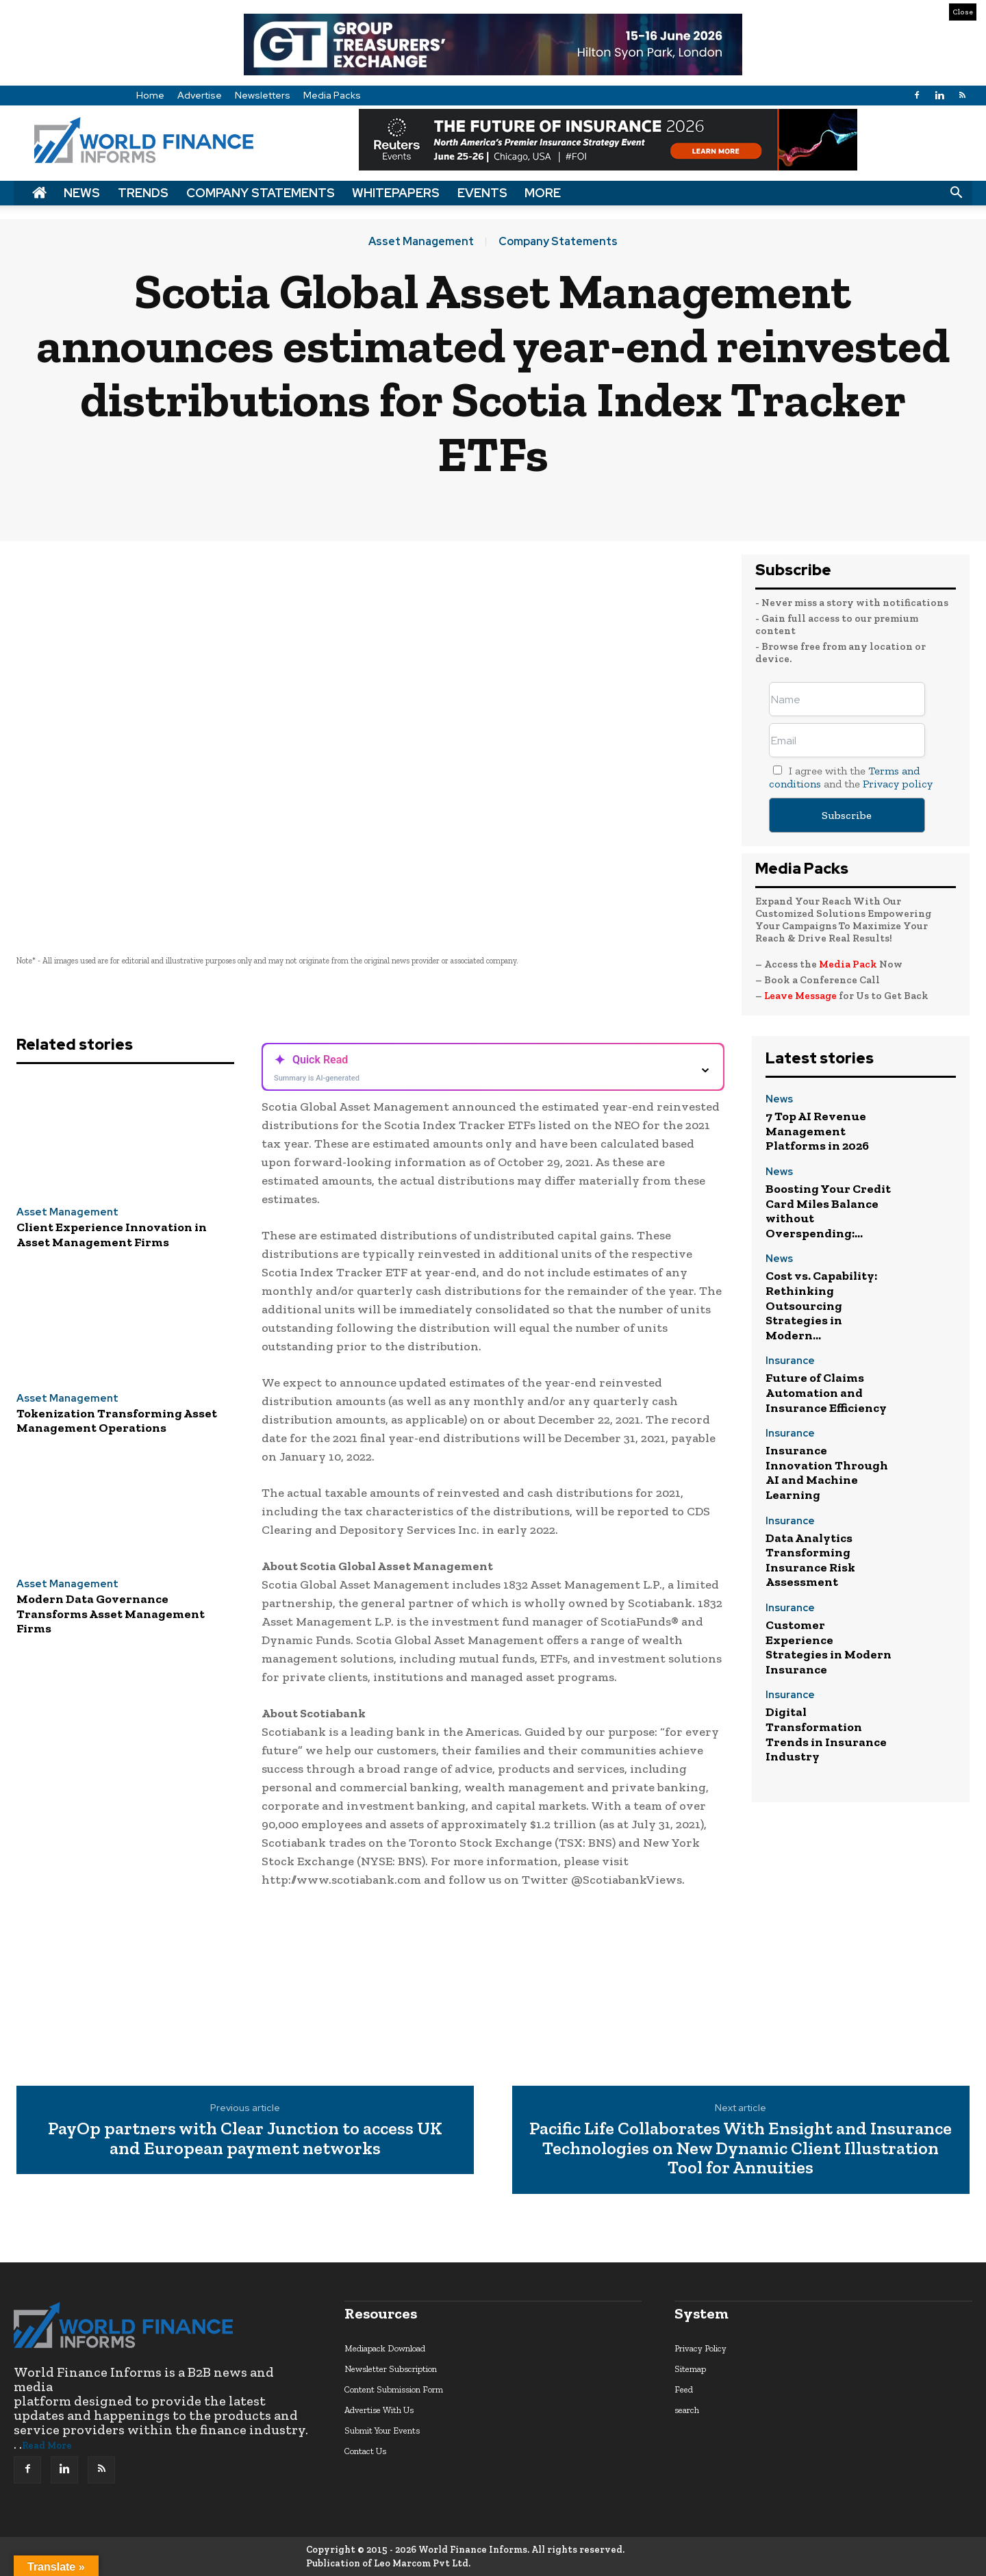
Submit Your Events (382, 2430)
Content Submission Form (393, 2389)
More (542, 193)
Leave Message (801, 995)
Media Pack (848, 964)
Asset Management (421, 241)
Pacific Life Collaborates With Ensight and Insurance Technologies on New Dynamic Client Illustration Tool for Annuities (740, 2148)
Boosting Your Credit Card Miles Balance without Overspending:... (828, 1211)
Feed (683, 2389)
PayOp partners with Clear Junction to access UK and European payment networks (245, 2138)
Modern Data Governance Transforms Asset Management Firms (110, 1613)
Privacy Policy (700, 2348)
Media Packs (332, 95)
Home (150, 95)
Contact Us (365, 2451)
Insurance (790, 1361)
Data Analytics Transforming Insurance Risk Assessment (810, 1560)
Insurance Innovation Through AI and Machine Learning (827, 1472)
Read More (47, 2445)
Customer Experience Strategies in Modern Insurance (829, 1647)
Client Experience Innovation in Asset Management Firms (111, 1235)
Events (482, 193)
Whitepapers (396, 193)
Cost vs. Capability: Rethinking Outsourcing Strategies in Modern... (821, 1305)
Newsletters (262, 95)
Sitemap (690, 2369)
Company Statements (260, 193)
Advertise (199, 95)
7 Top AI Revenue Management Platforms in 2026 (817, 1131)
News (82, 193)
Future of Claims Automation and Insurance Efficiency (826, 1392)
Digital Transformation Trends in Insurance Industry (826, 1734)
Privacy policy (898, 783)
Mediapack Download (384, 2348)
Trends (143, 193)
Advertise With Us (379, 2410)
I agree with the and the (851, 777)
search (686, 2410)
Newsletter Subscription (390, 2369)
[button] (955, 193)
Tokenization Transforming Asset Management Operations (116, 1421)
